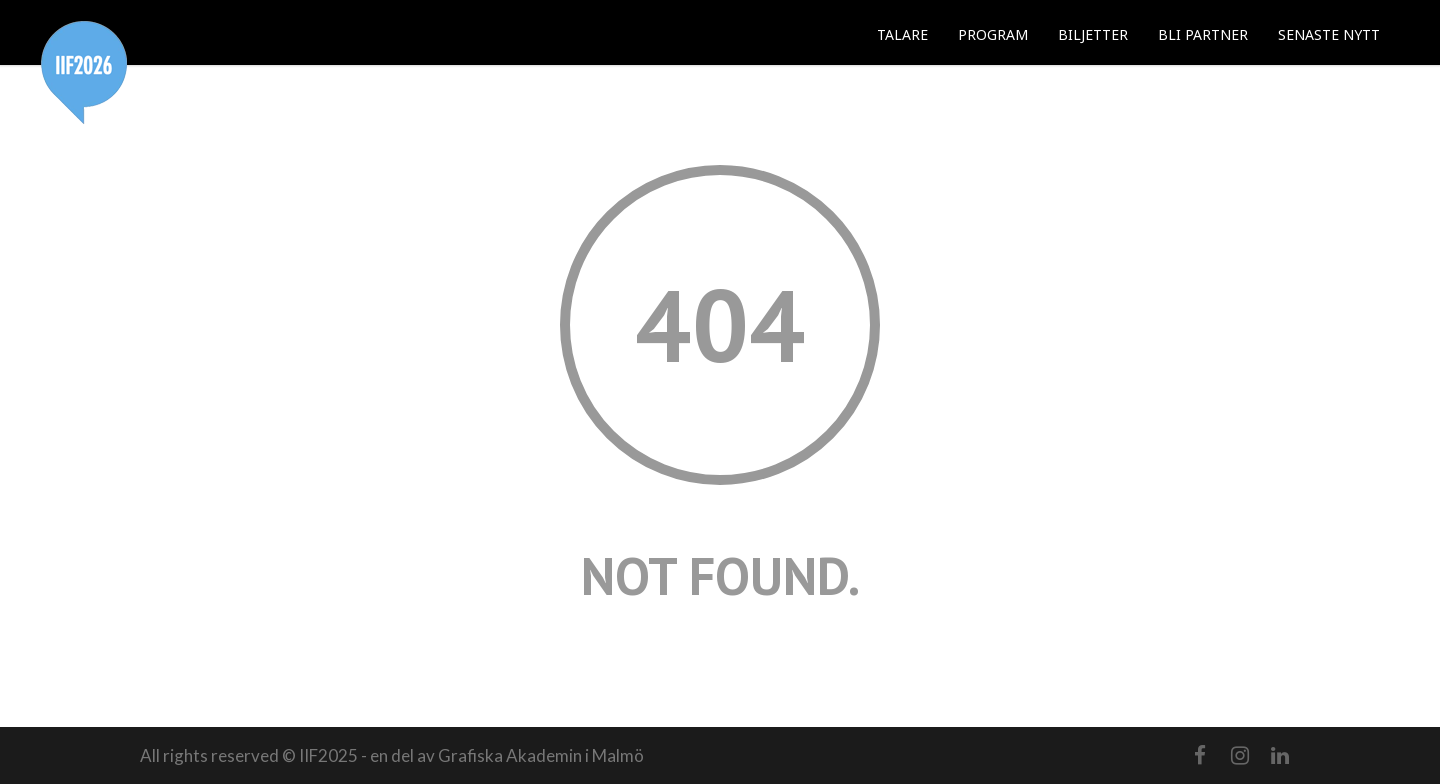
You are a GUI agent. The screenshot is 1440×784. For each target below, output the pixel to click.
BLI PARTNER (1203, 34)
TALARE (902, 34)
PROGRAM (993, 34)
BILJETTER (1093, 34)
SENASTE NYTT (1329, 34)
